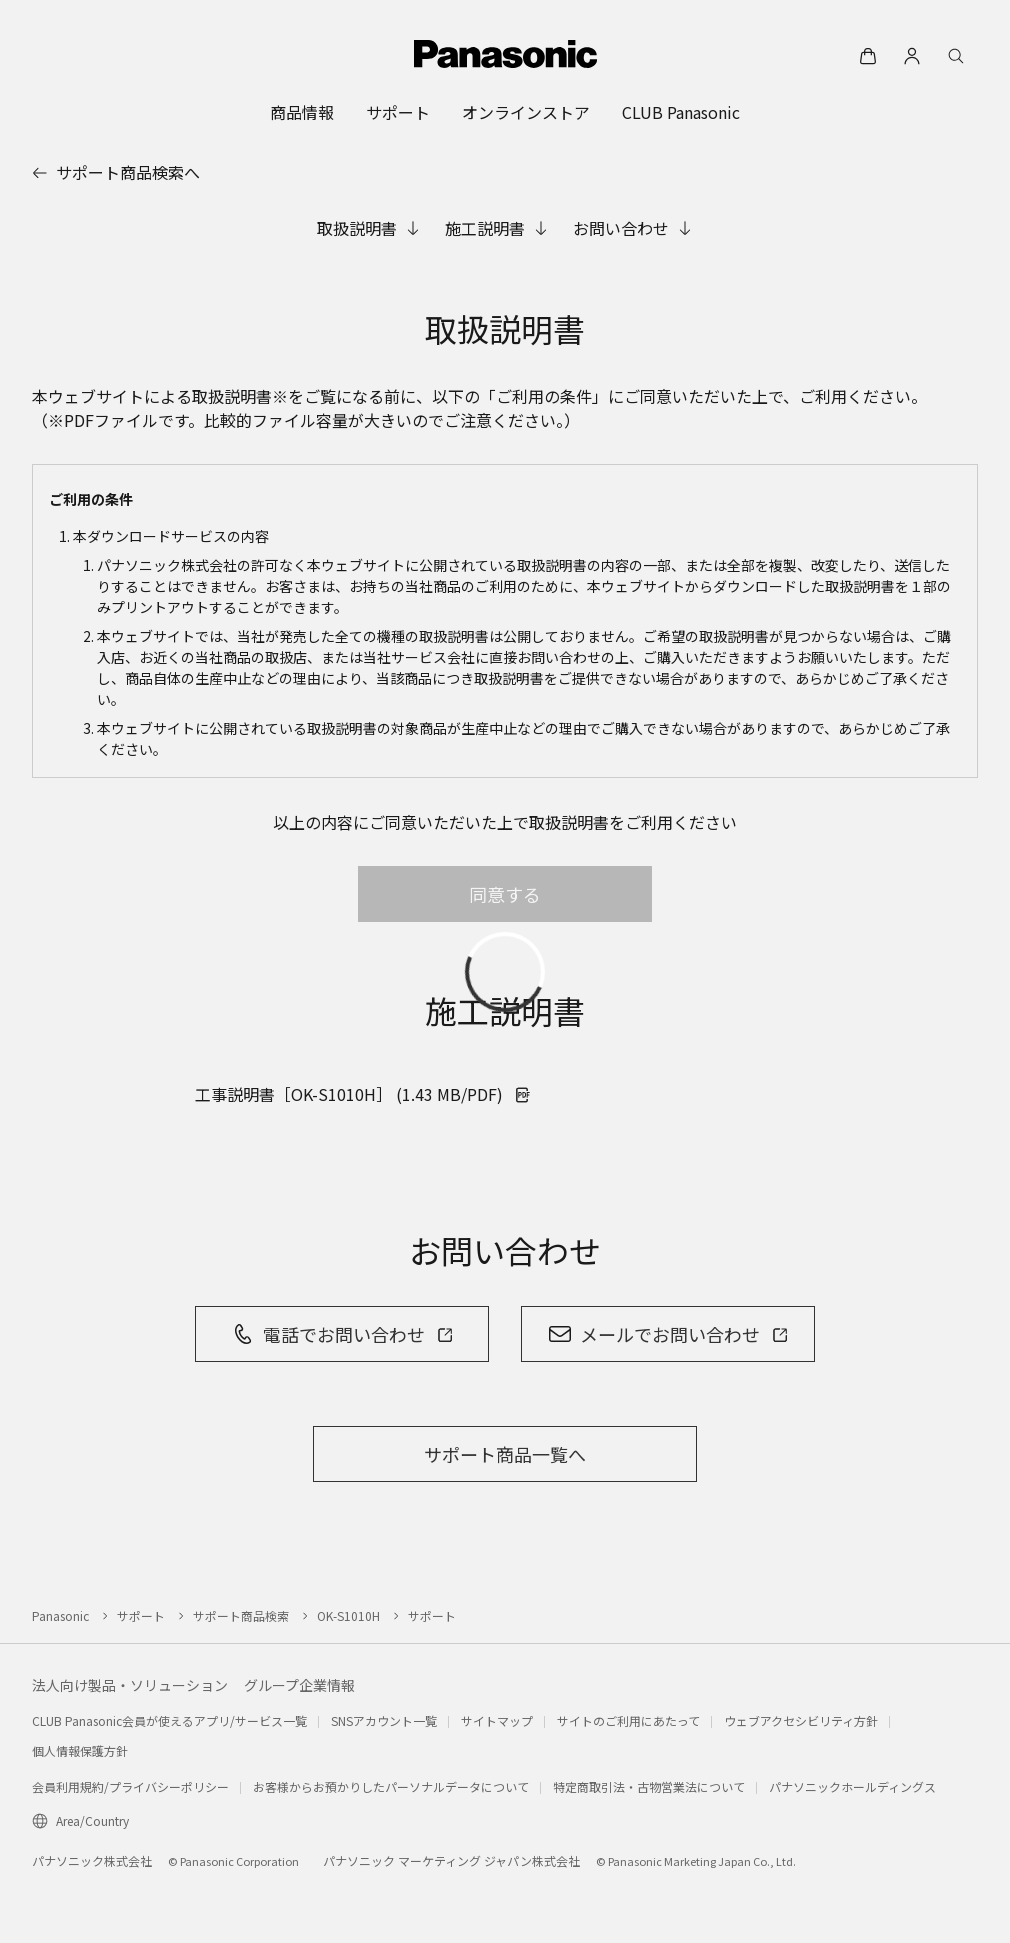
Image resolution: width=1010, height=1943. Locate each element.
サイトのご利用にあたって (628, 1720)
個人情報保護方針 (80, 1750)
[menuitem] (302, 112)
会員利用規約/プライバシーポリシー (130, 1786)
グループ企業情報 (299, 1685)
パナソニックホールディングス (852, 1786)
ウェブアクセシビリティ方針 (801, 1720)
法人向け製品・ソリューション (130, 1685)
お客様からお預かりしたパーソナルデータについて (391, 1786)
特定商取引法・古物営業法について (649, 1786)
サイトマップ (497, 1720)
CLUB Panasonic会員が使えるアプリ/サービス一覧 (169, 1720)
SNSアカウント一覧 (384, 1720)
